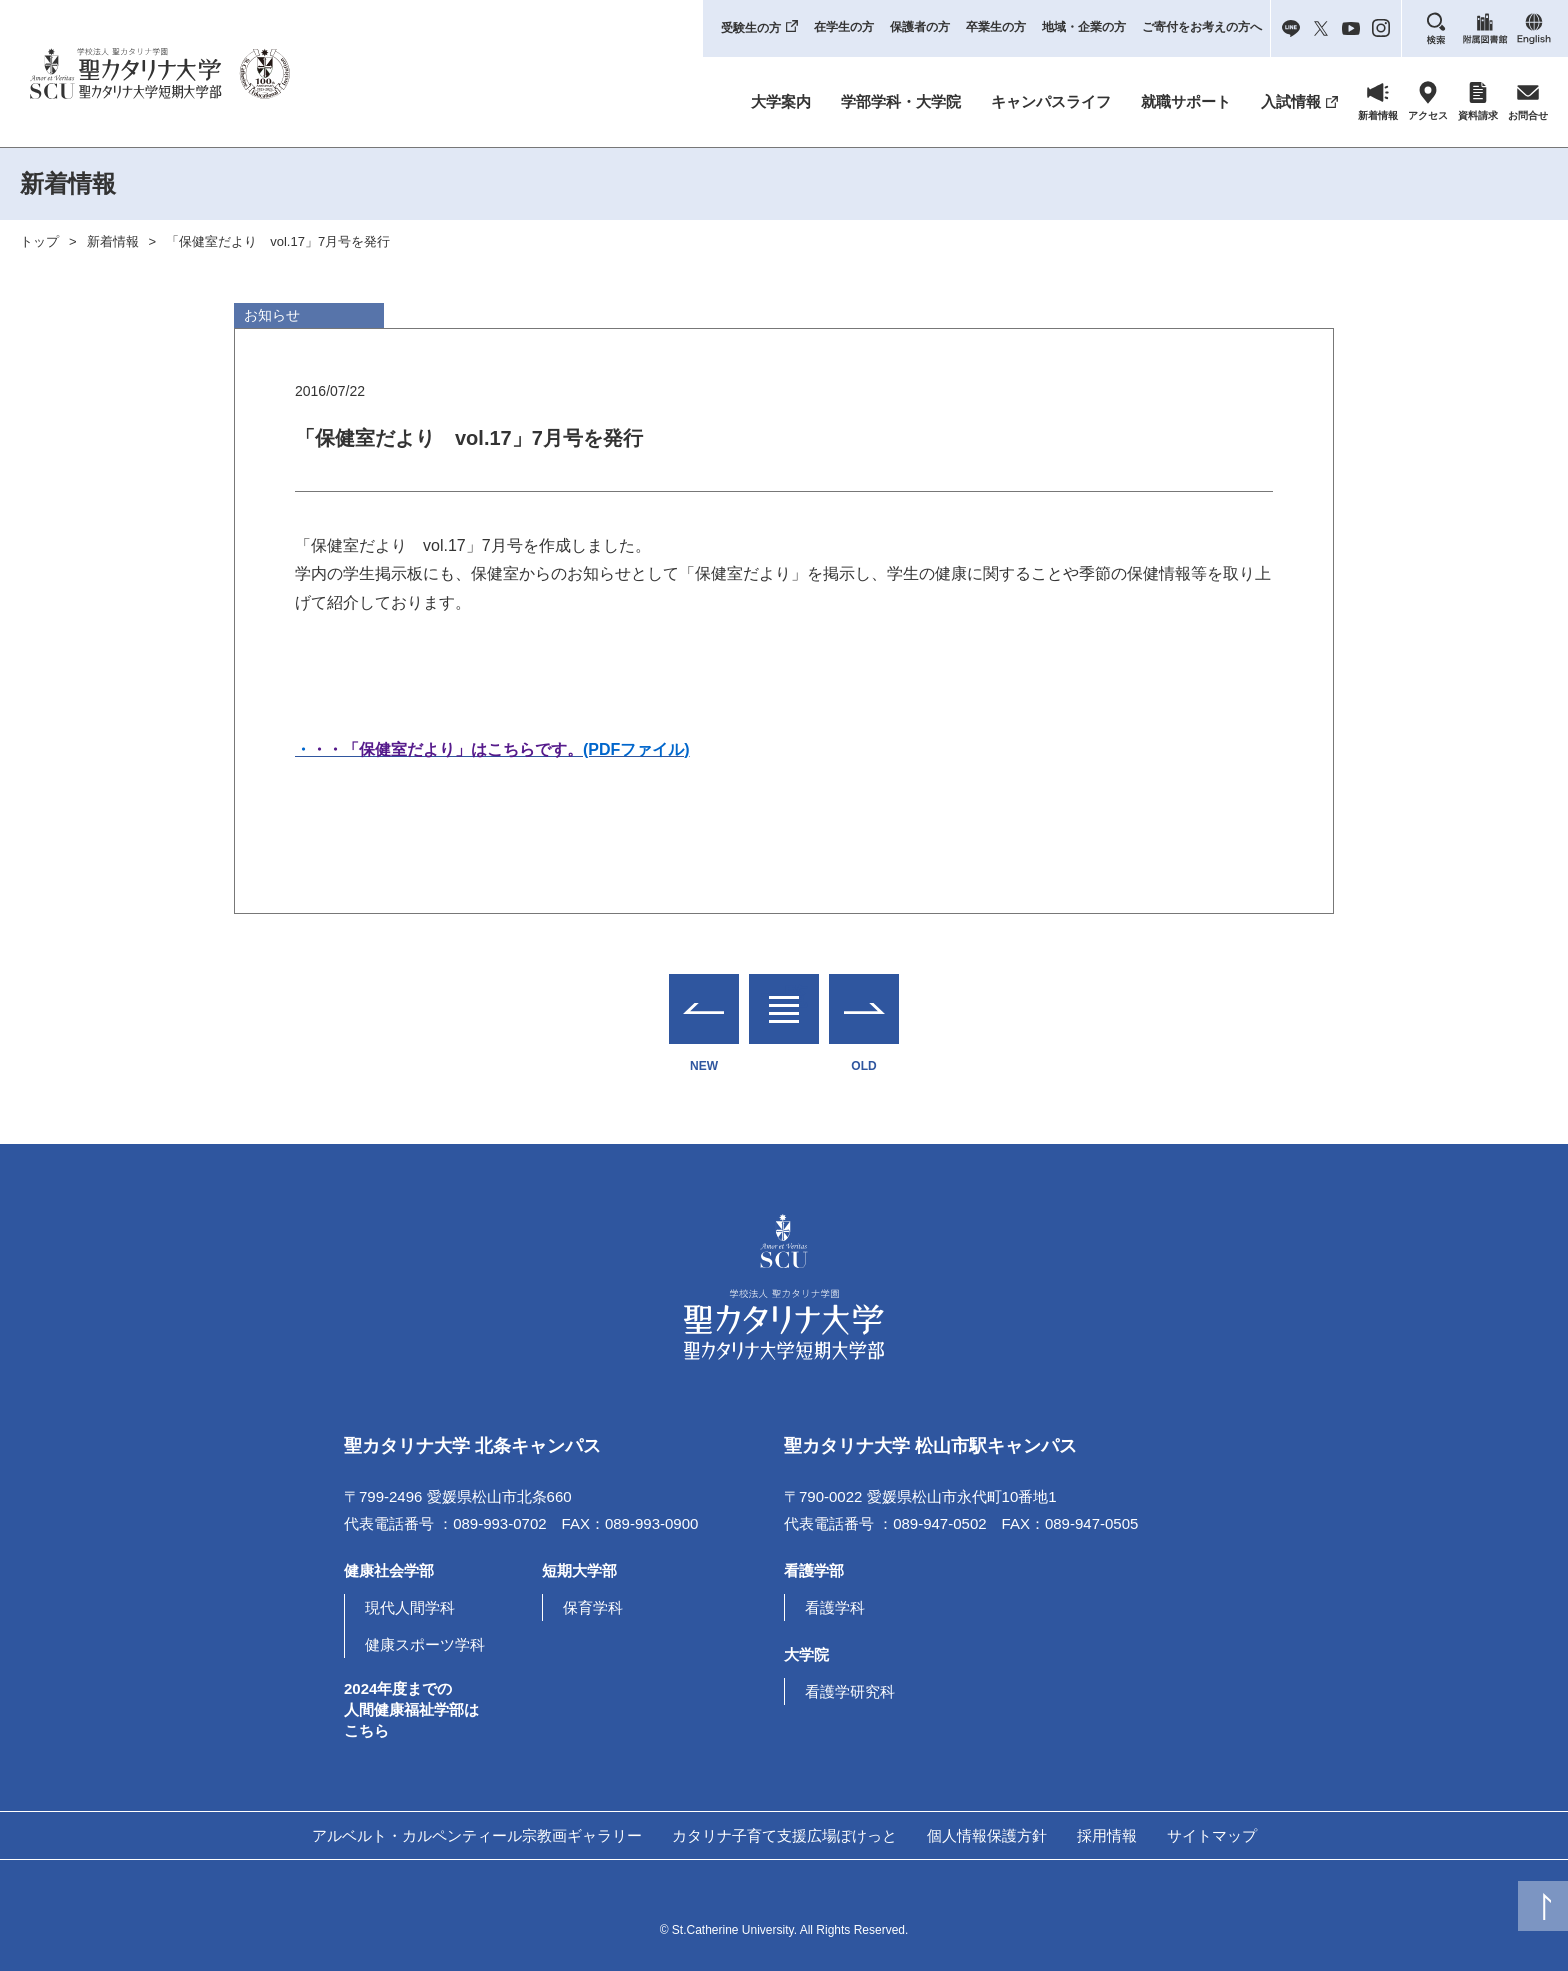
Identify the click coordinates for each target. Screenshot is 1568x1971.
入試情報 (1291, 101)
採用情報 (1107, 1835)
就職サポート (1186, 101)
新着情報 (113, 241)
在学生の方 (844, 27)
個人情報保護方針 (987, 1835)
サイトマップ (1212, 1835)
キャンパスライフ (1051, 101)
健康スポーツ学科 (425, 1644)
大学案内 (781, 101)
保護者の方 (920, 27)
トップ (39, 241)
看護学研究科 (850, 1691)
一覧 (784, 996)
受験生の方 (751, 28)
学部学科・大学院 (901, 101)
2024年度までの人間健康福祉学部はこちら (411, 1709)
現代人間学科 (410, 1607)
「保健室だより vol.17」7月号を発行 (278, 241)
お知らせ (272, 315)
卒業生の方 (996, 27)
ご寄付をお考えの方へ (1202, 27)
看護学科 (835, 1607)
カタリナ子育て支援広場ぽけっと (784, 1835)
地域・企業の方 (1084, 27)
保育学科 (593, 1607)
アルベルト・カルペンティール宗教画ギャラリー (477, 1835)
